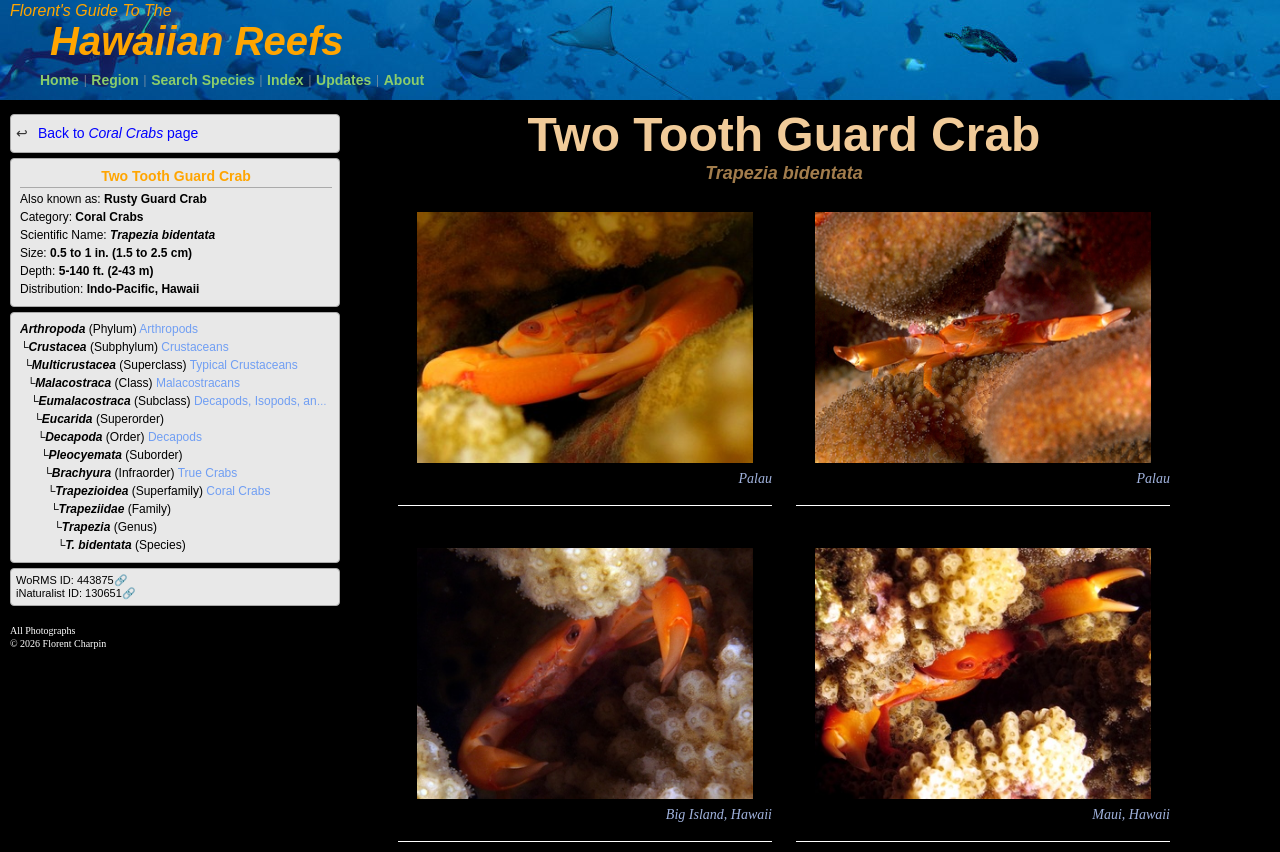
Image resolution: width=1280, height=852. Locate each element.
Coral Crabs (238, 491)
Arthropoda (52, 329)
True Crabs (208, 473)
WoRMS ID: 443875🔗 (72, 580)
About (404, 80)
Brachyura (81, 473)
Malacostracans (198, 383)
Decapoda (73, 437)
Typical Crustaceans (244, 365)
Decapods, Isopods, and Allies (274, 401)
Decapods (175, 437)
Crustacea (58, 347)
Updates (343, 80)
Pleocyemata (85, 455)
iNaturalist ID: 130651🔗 (76, 593)
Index (285, 80)
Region (114, 80)
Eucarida (67, 419)
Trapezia (86, 527)
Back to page (116, 133)
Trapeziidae (92, 509)
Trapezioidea (91, 491)
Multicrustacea (74, 365)
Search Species (203, 80)
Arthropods (168, 329)
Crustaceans (194, 347)
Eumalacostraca (85, 401)
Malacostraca (73, 383)
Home (59, 80)
